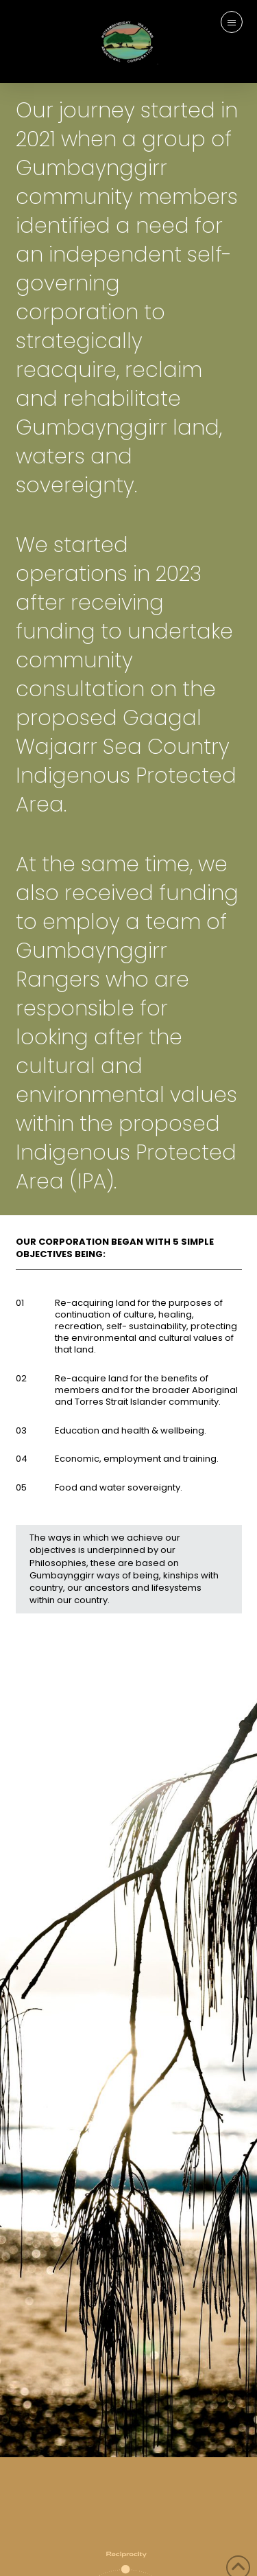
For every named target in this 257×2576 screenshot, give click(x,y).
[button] (232, 22)
